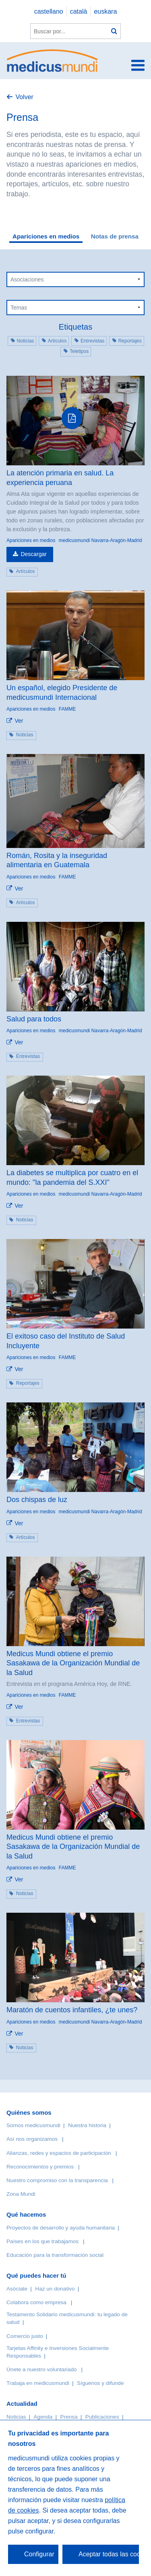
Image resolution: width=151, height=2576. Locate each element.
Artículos (57, 341)
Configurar (39, 2554)
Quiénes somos (29, 2112)
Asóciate (16, 2289)
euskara (105, 11)
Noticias (25, 341)
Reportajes (130, 341)
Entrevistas (92, 341)
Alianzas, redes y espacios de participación (58, 2153)
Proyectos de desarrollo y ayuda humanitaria (60, 2228)
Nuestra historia (87, 2125)
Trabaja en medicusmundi (37, 2383)
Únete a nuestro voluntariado (41, 2369)
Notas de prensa (115, 235)
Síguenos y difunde (100, 2383)
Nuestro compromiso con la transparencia (57, 2180)
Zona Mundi (20, 2194)
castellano (48, 11)
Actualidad (21, 2403)
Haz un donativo (54, 2289)
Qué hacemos (26, 2214)
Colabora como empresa (36, 2302)
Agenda (43, 2417)
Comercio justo (24, 2336)
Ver (18, 720)
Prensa (69, 2417)
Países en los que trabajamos (42, 2241)
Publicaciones (102, 2417)
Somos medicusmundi (33, 2125)
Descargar (34, 554)
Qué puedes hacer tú (36, 2275)
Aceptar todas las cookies (109, 2554)
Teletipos (79, 351)
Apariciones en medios (45, 235)
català (78, 11)
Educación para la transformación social (54, 2255)
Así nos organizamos (32, 2139)
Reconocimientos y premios (40, 2167)
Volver (24, 97)
